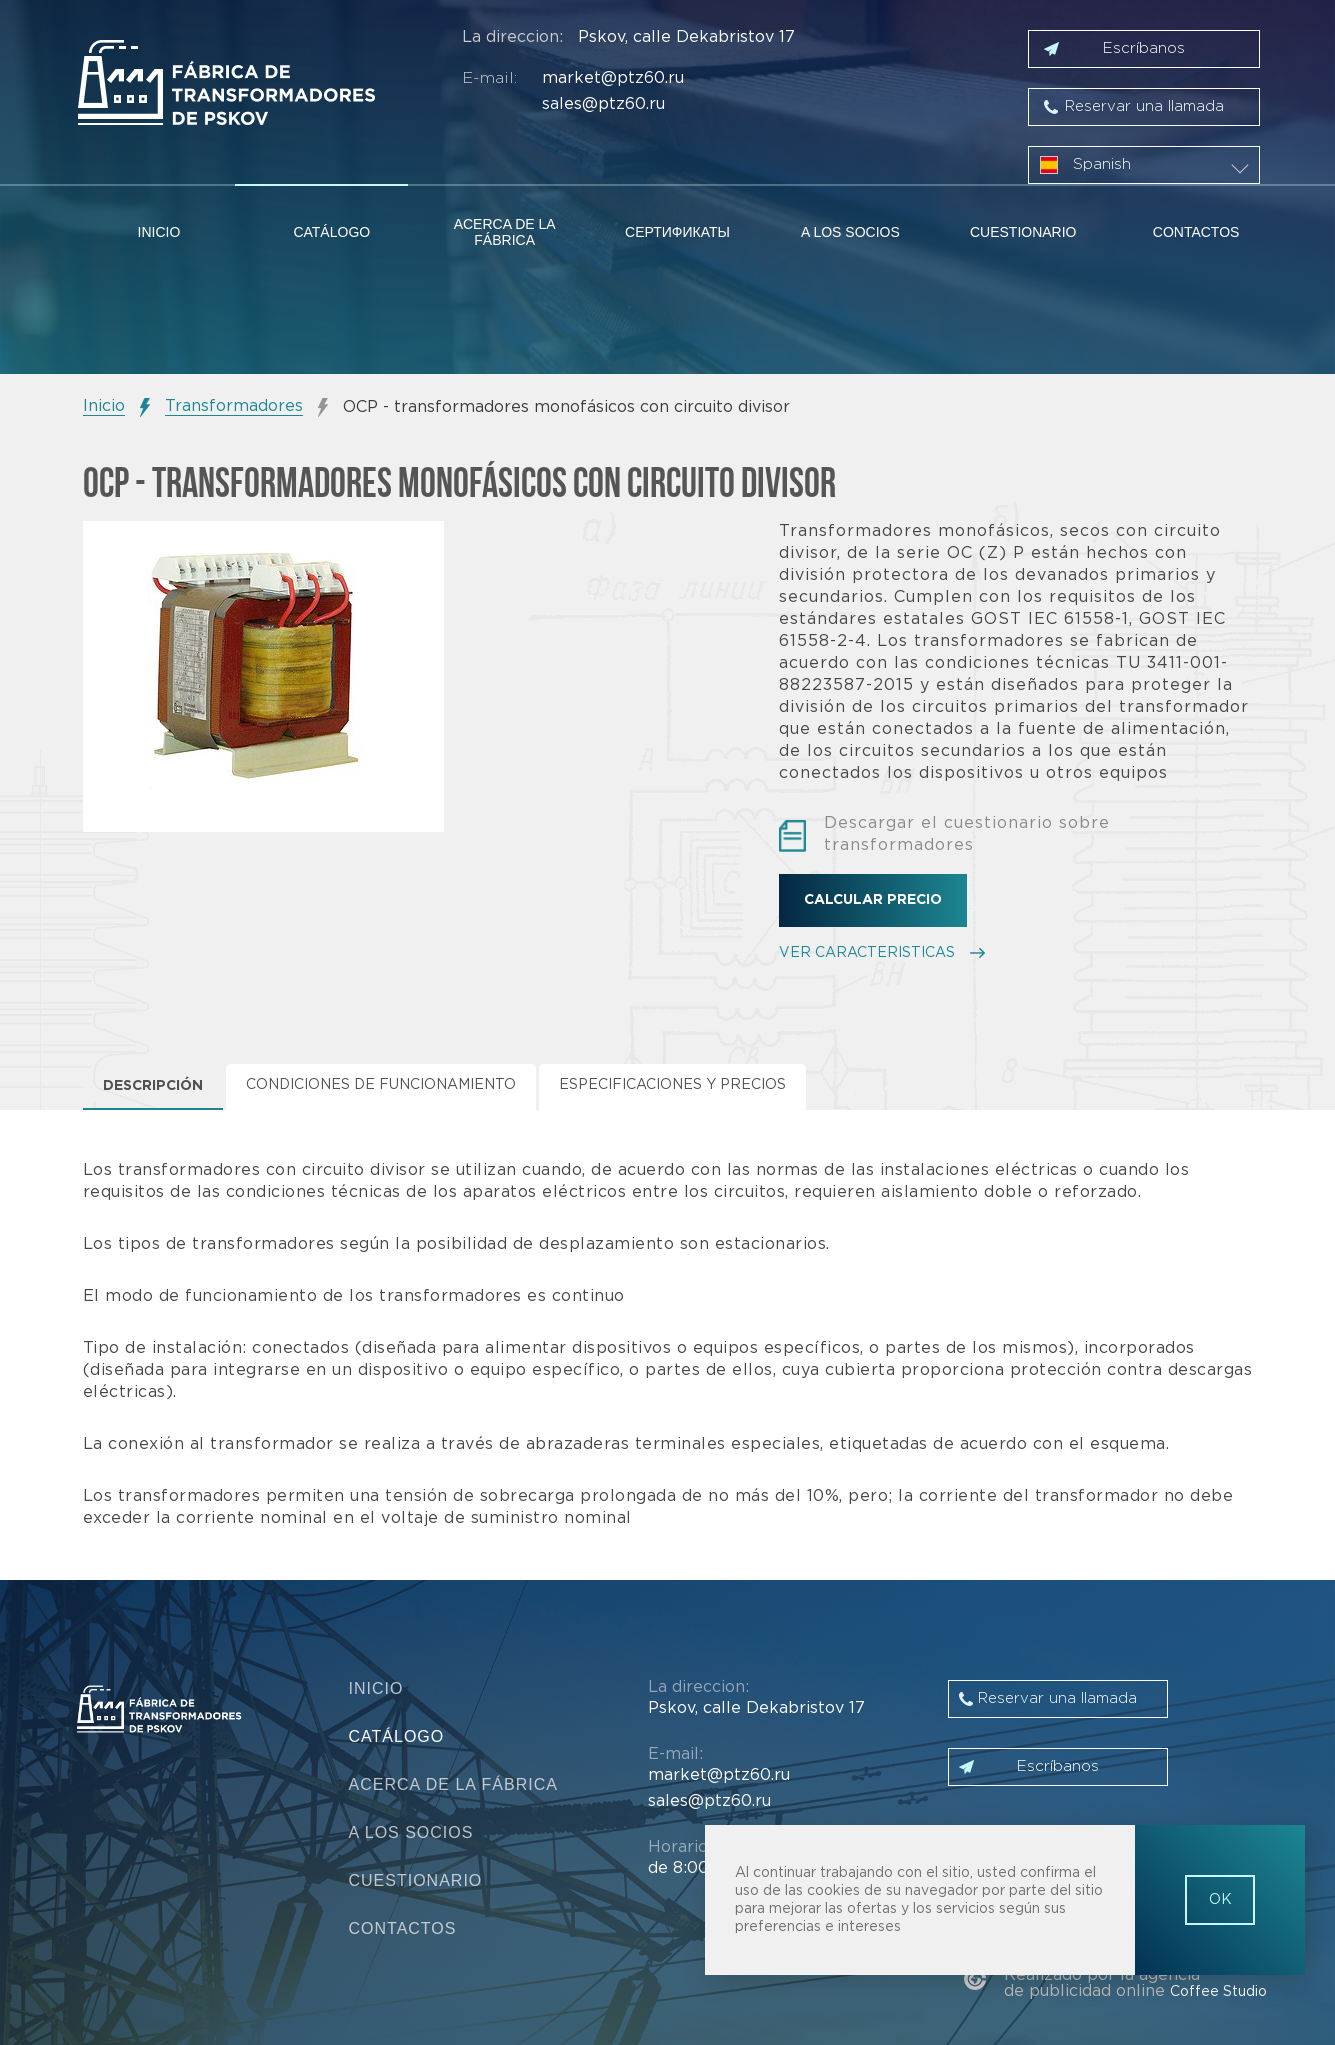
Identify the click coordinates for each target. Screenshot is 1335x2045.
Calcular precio (873, 900)
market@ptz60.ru (613, 78)
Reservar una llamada (1144, 106)
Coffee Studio (1218, 1992)
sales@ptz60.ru (603, 104)
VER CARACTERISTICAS (867, 953)
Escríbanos (1144, 48)
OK (1220, 1900)
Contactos (1196, 232)
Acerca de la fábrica (505, 232)
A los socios (850, 232)
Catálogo (331, 232)
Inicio (159, 232)
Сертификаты (677, 232)
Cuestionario (1023, 232)
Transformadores (234, 406)
